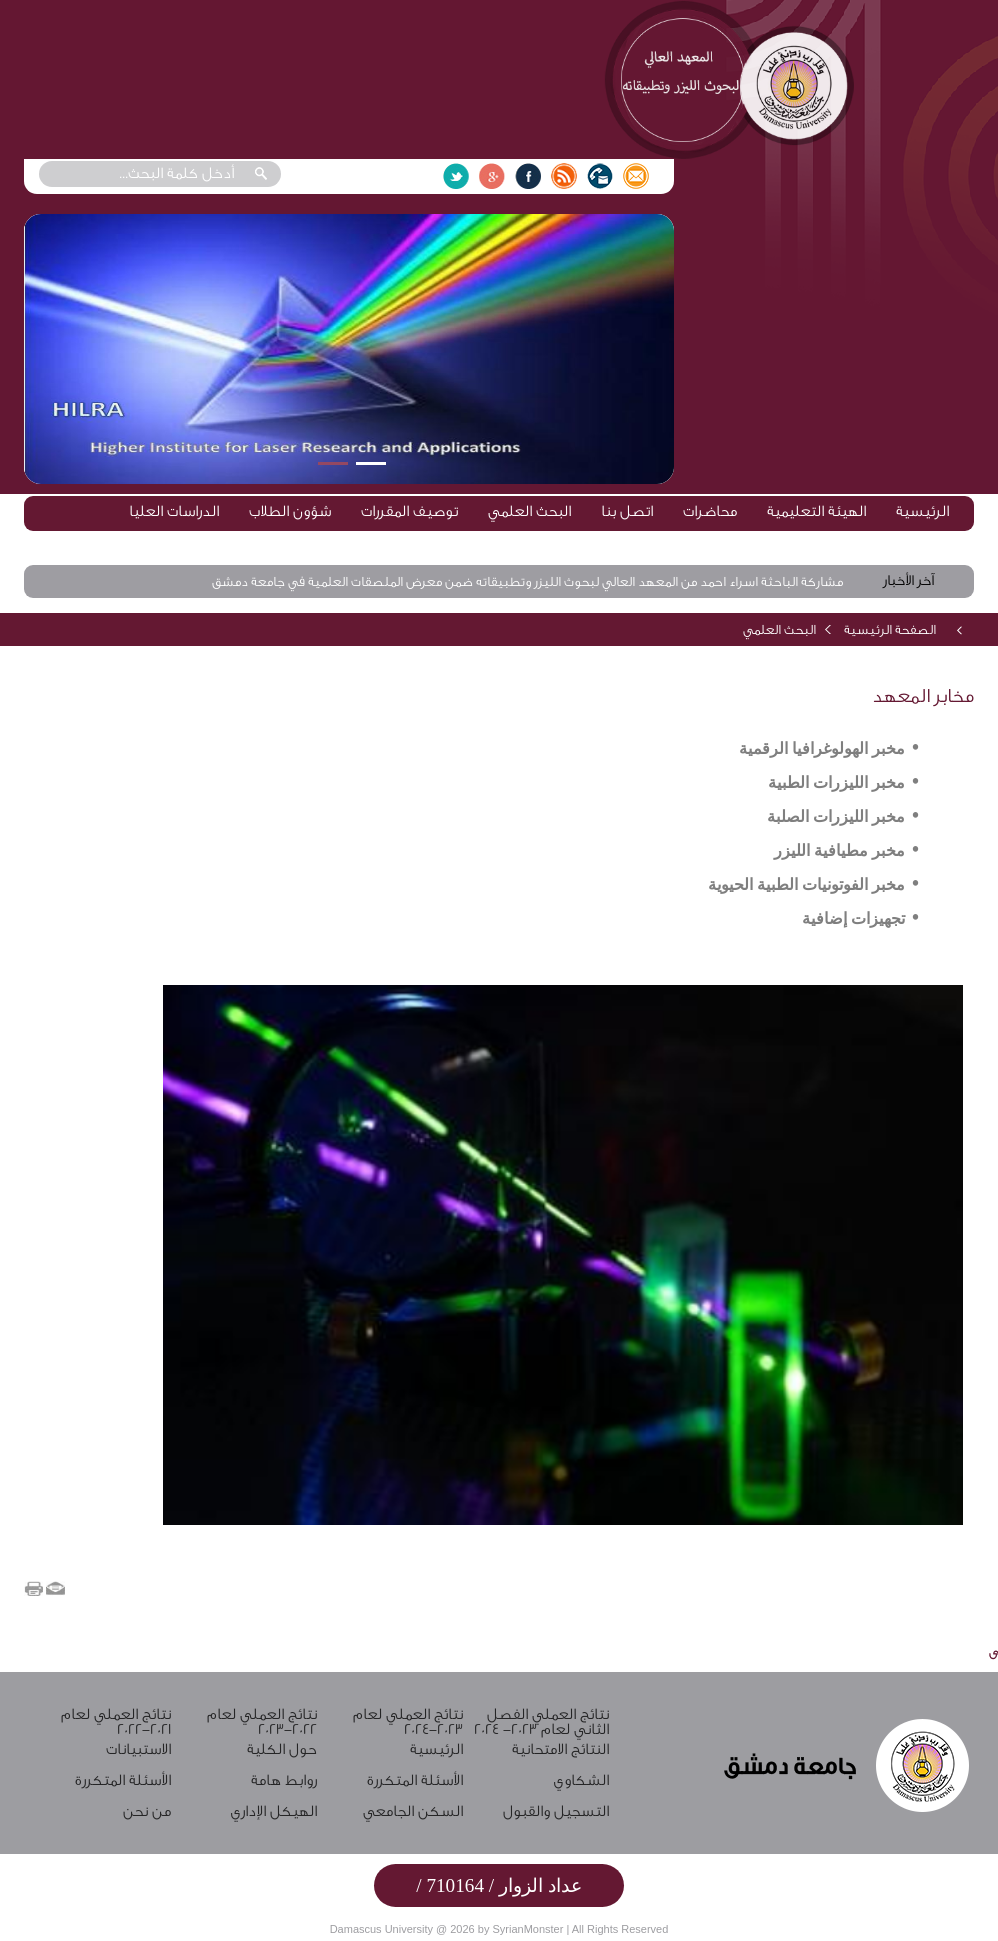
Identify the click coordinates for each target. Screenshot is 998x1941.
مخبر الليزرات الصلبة (836, 816)
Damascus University (381, 1929)
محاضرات (710, 511)
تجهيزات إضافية (853, 918)
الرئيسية (922, 511)
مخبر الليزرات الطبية (836, 782)
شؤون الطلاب (290, 511)
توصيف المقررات (409, 511)
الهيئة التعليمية (816, 511)
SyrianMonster (527, 1929)
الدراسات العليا (174, 511)
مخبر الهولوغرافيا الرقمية (822, 748)
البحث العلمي (529, 511)
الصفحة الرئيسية (890, 629)
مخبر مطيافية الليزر (839, 850)
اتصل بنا (627, 511)
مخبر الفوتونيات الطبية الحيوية (806, 884)
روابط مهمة (914, 543)
